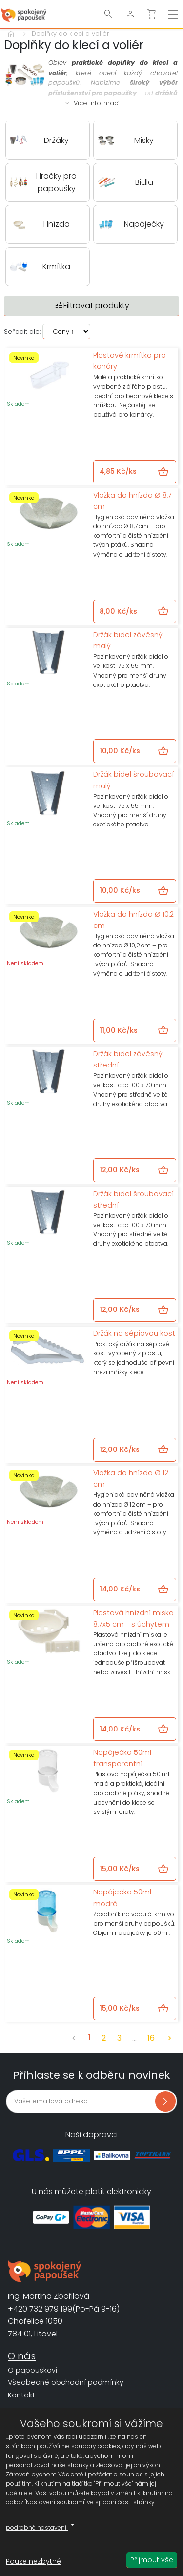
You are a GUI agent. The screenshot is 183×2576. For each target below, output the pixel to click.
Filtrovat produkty (91, 305)
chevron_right (170, 2038)
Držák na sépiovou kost (134, 1333)
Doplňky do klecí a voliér (70, 33)
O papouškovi (32, 2370)
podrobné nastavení (41, 2526)
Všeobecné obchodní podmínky (65, 2382)
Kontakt (21, 2395)
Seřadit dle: (22, 331)
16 (151, 2038)
